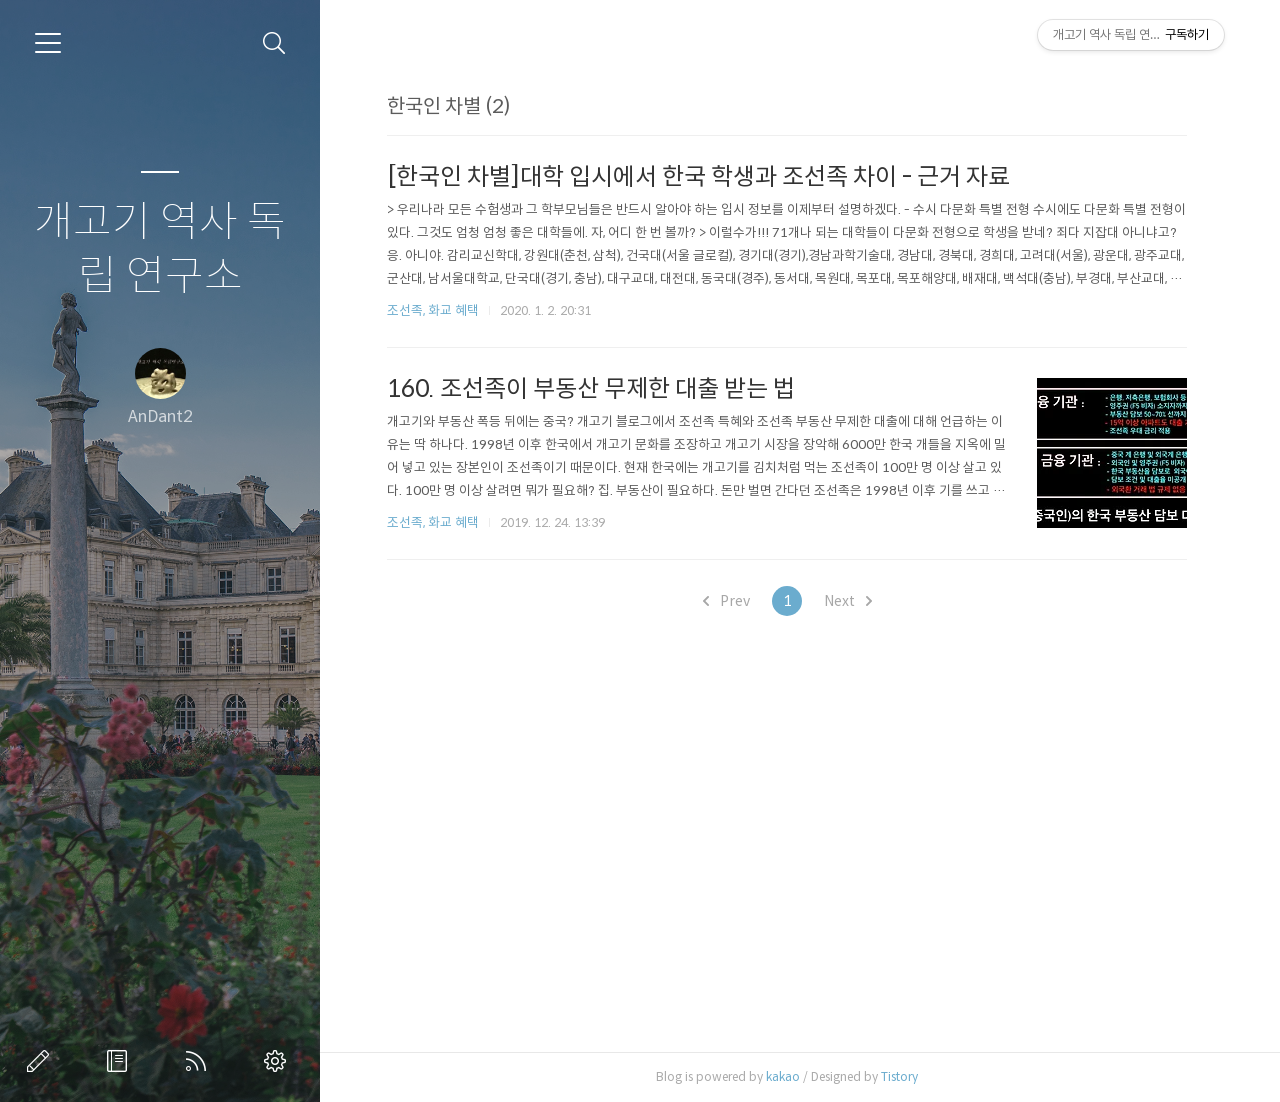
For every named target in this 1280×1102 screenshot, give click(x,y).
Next (848, 601)
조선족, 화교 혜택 (433, 310)
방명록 (121, 1061)
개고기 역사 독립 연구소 (160, 249)
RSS (200, 1061)
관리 (279, 1061)
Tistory (899, 1076)
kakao (783, 1076)
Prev (726, 601)
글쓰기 (42, 1061)
